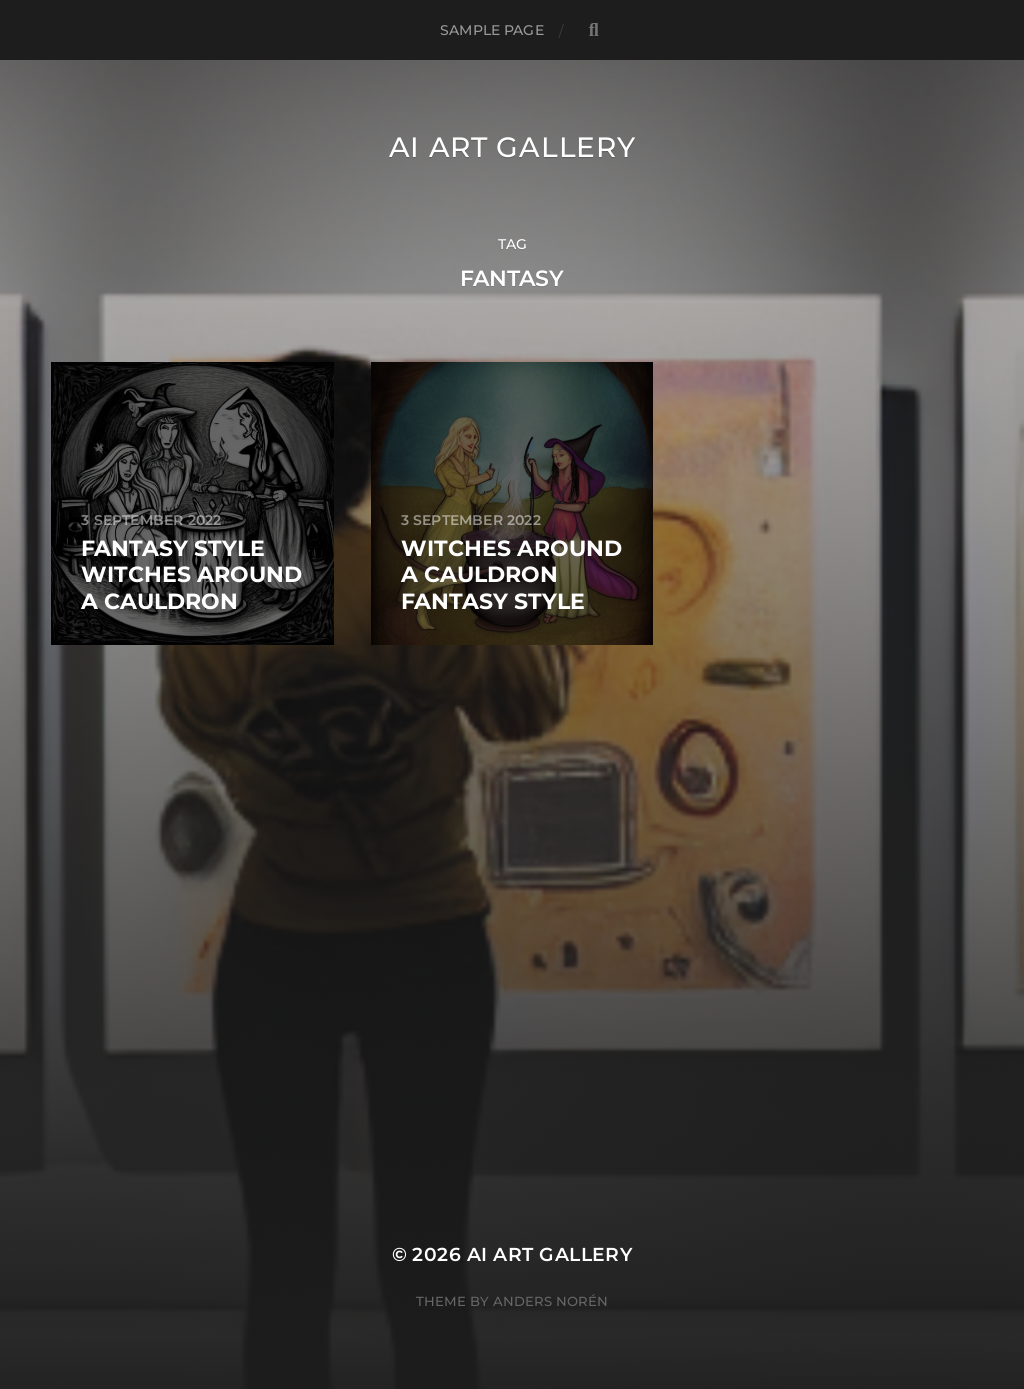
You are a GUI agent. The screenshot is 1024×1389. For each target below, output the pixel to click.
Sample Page (492, 30)
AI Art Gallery (512, 147)
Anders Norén (550, 1301)
